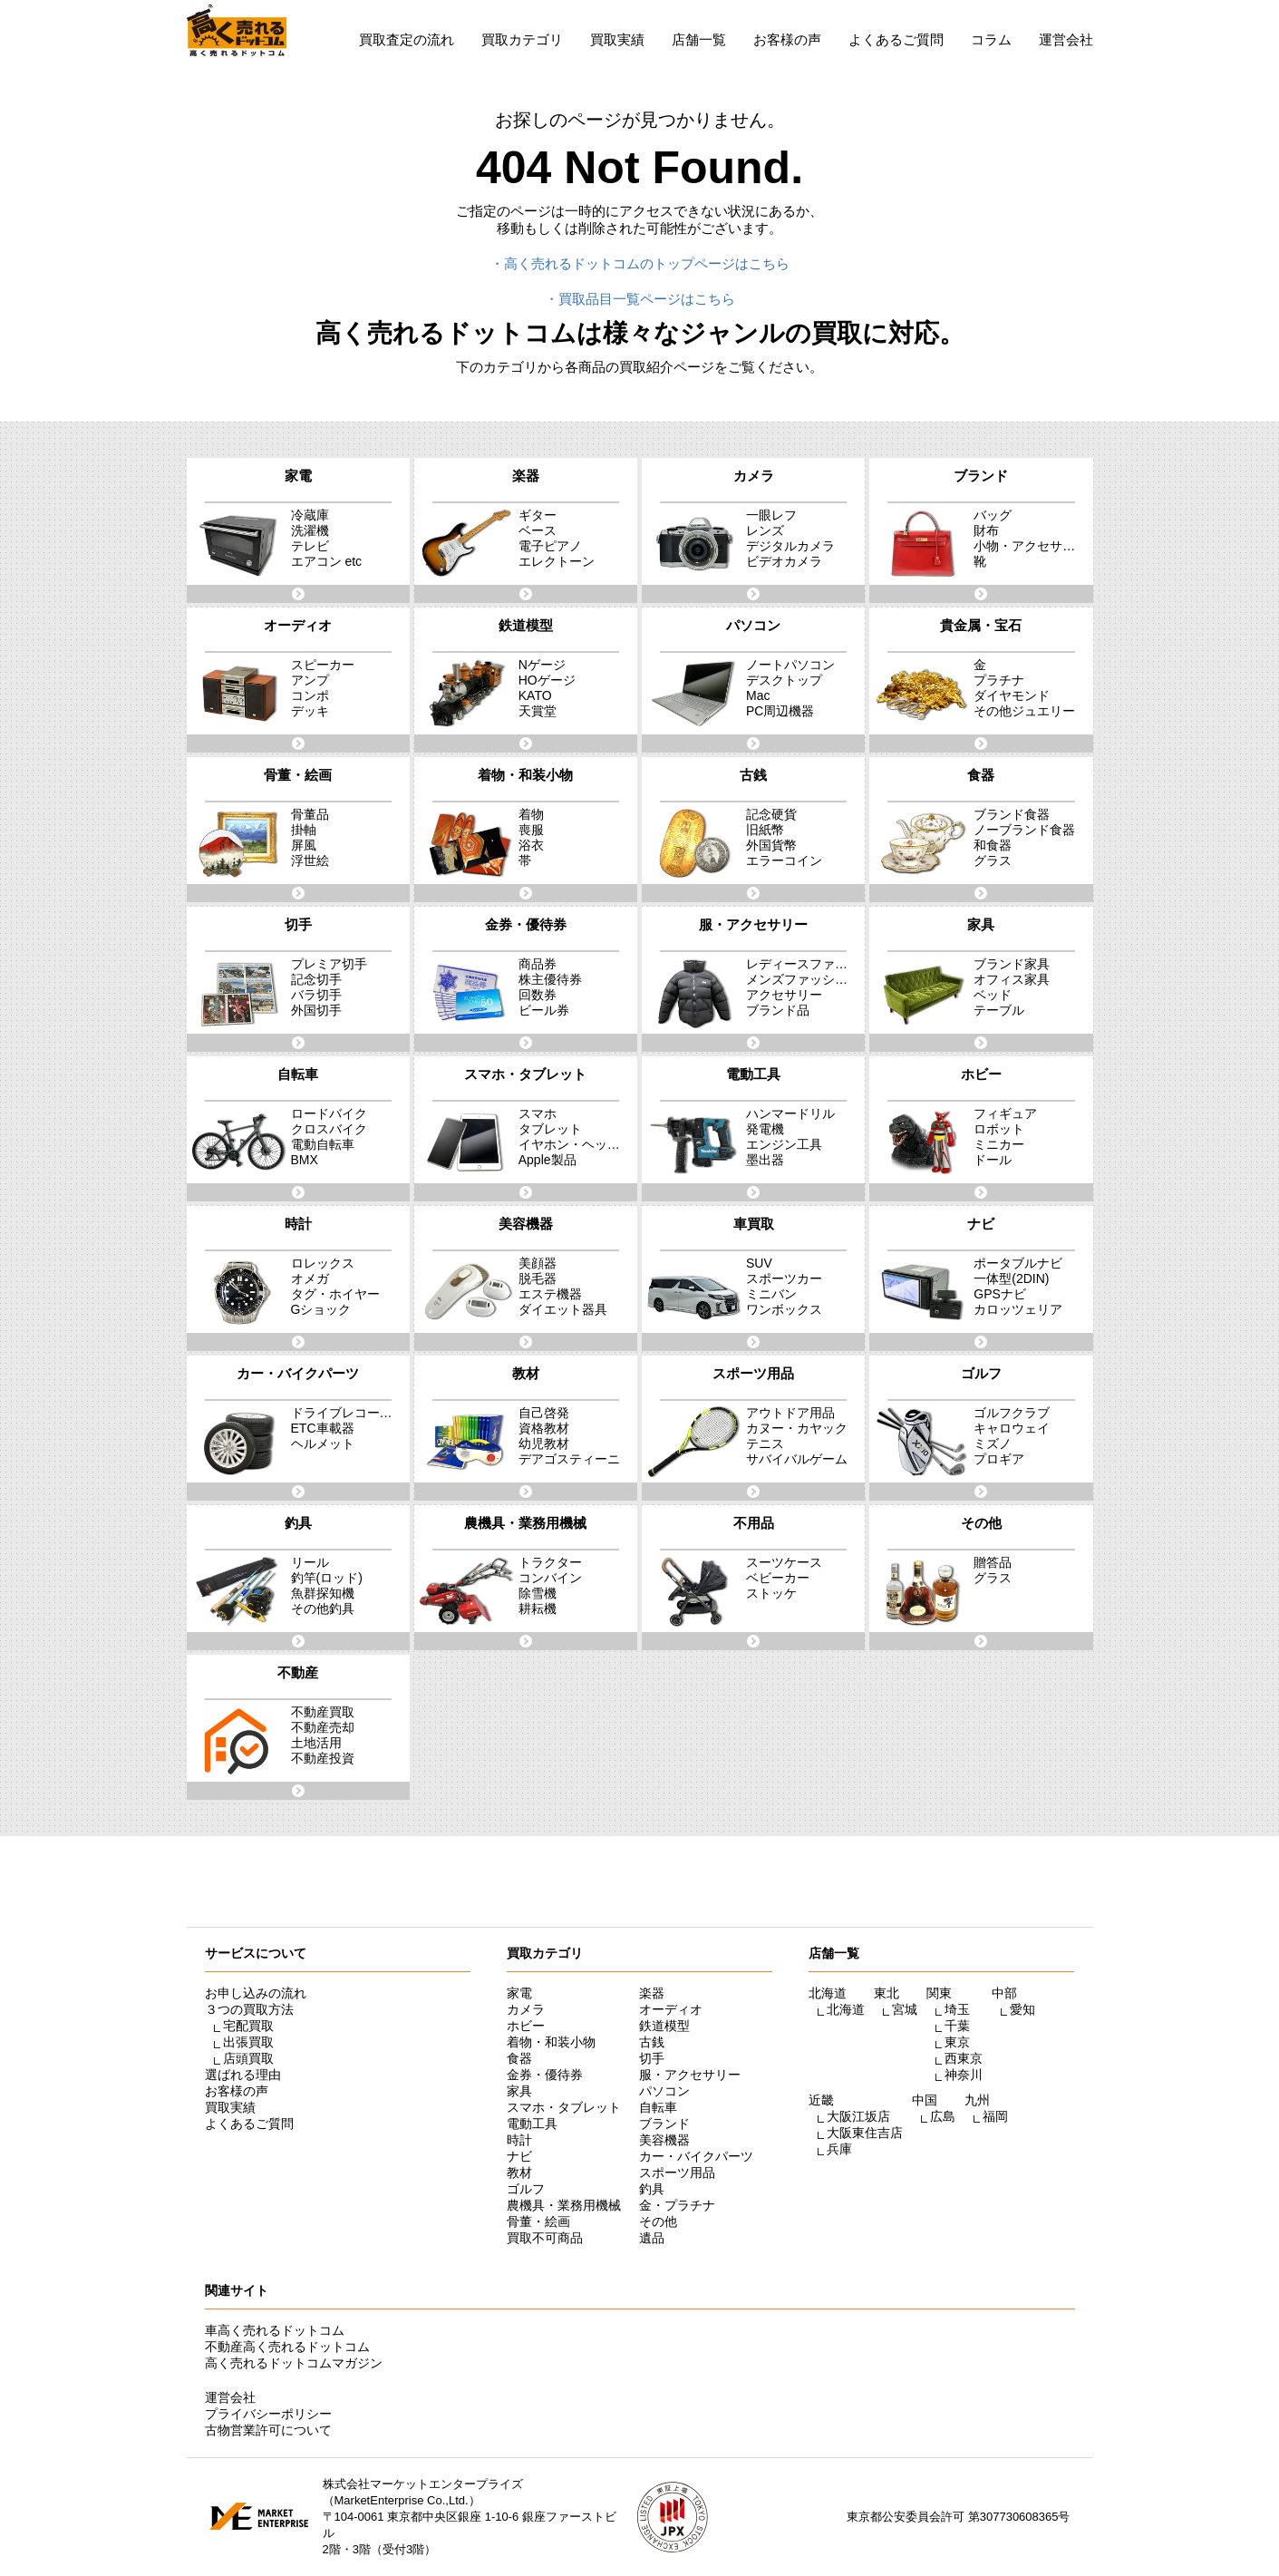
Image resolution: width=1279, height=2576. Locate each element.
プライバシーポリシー (268, 2413)
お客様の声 (787, 39)
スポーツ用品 (677, 2172)
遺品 (651, 2238)
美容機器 (664, 2140)
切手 (651, 2058)
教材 (519, 2172)
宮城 (904, 2009)
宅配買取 (248, 2025)
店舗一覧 (699, 39)
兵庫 (839, 2149)
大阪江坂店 (858, 2116)
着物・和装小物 (551, 2042)
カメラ (526, 2009)
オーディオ (670, 2009)
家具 (519, 2091)
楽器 (651, 1993)
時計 (519, 2140)
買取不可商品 (545, 2238)
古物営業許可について (268, 2430)
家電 (519, 1993)
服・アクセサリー (690, 2074)
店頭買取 (248, 2058)
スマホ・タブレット (564, 2107)
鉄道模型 (664, 2025)
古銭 (651, 2042)
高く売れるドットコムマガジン (294, 2363)
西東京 (964, 2058)
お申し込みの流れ (255, 1993)
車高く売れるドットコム (274, 2330)
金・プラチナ (677, 2205)
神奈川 (964, 2074)
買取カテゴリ (522, 39)
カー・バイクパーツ (696, 2156)
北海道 (846, 2009)
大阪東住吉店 (865, 2132)
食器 (519, 2058)
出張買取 (248, 2042)
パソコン (664, 2091)
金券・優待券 (545, 2074)
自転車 (658, 2107)
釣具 (651, 2189)
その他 (658, 2221)
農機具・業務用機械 (564, 2205)
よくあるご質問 (896, 39)
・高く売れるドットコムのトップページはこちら (640, 263)
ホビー (526, 2025)
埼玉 (957, 2009)
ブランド (664, 2123)
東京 (957, 2042)
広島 (942, 2116)
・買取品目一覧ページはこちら (640, 298)
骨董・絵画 (538, 2221)
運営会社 (1066, 39)
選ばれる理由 (243, 2074)
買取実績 (617, 39)
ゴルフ (526, 2189)
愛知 (1022, 2009)
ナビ (519, 2156)
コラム (991, 39)
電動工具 (532, 2123)
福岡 (995, 2116)
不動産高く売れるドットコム (287, 2346)
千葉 (957, 2025)
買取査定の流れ (406, 39)
